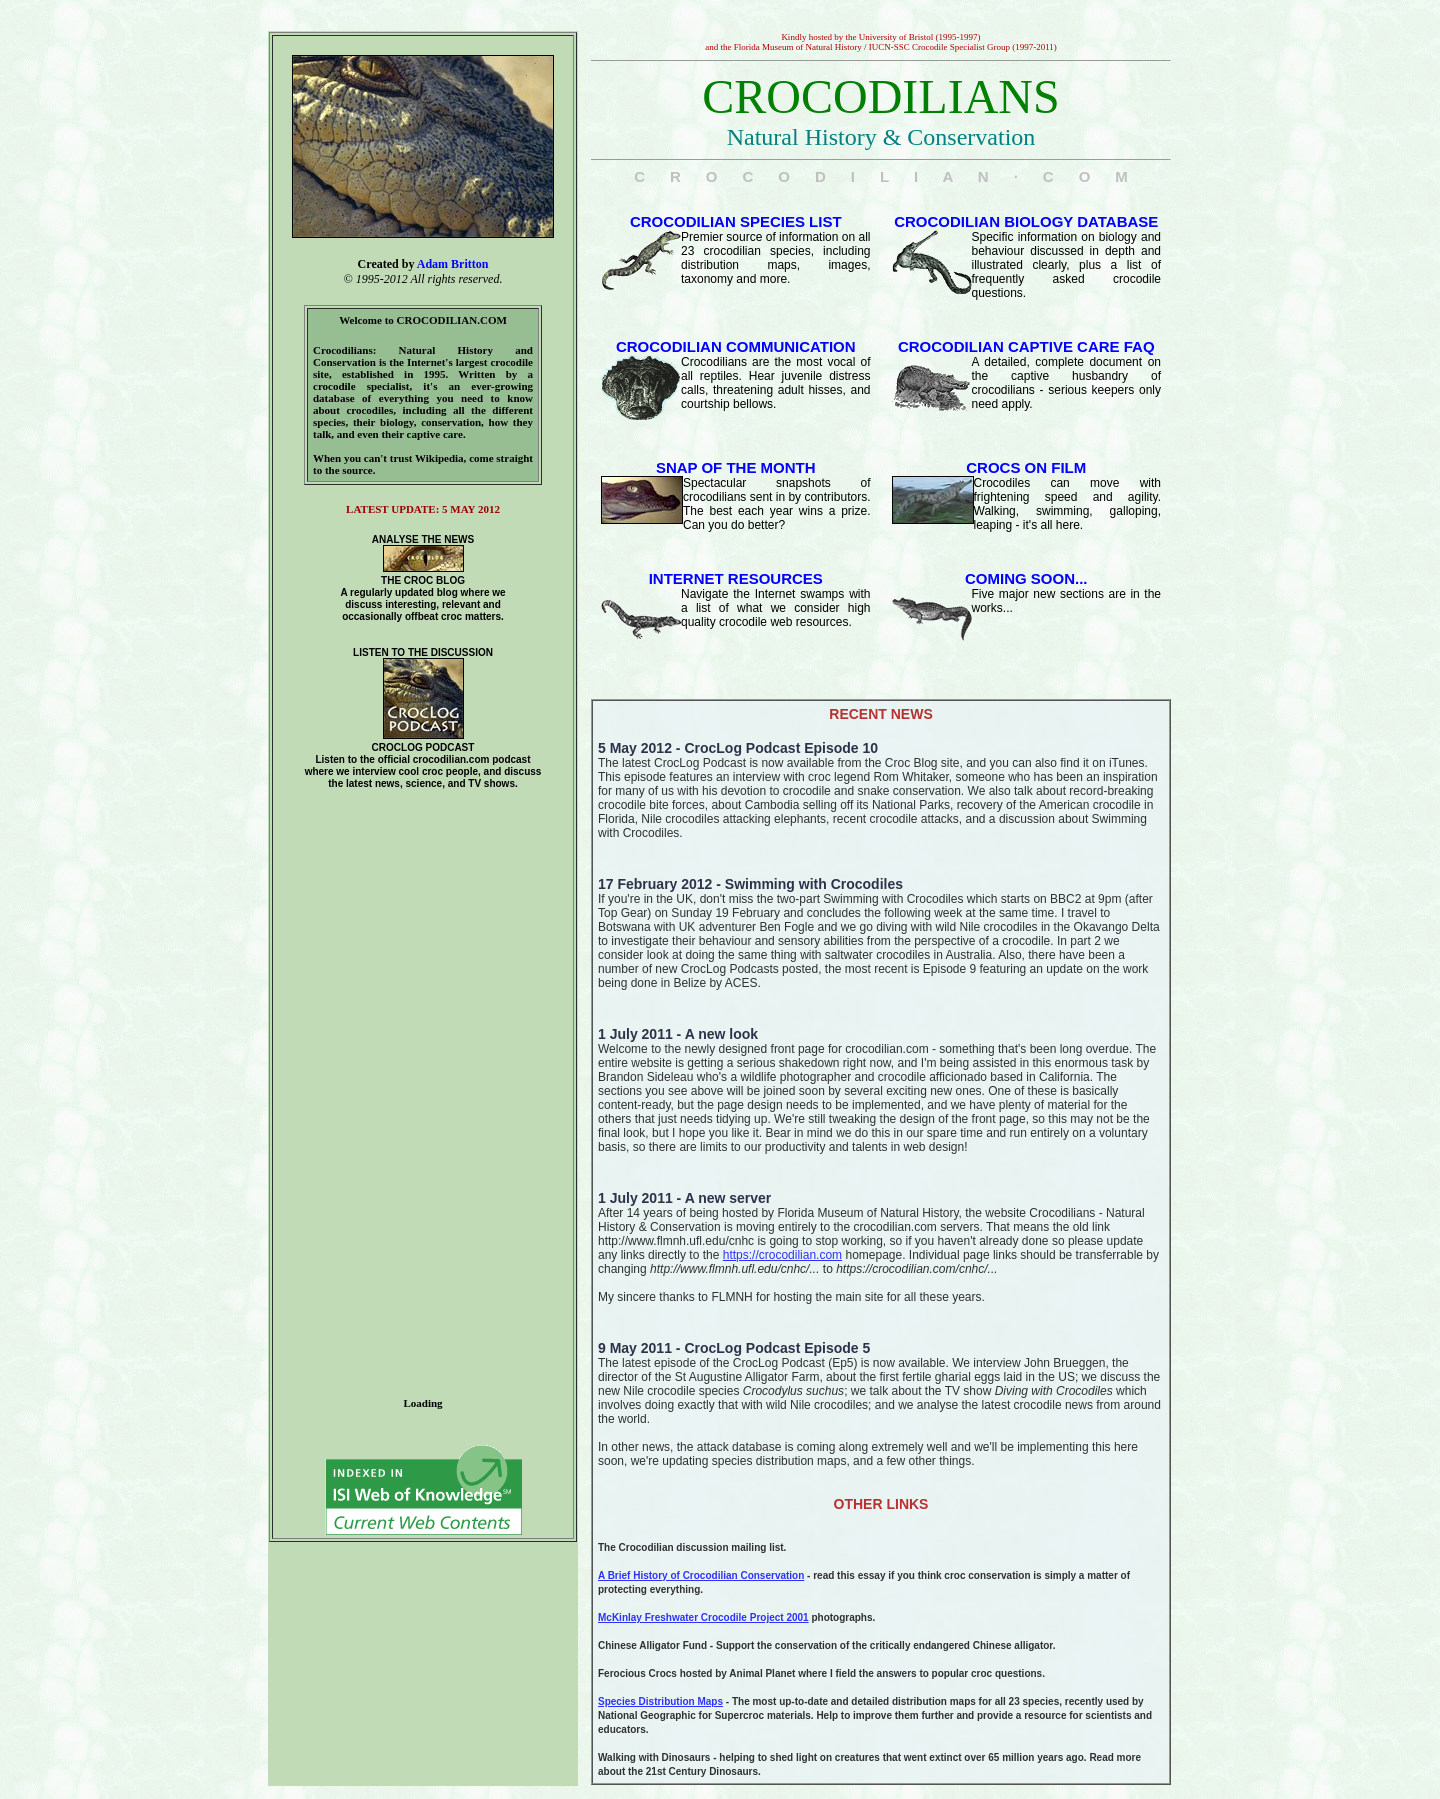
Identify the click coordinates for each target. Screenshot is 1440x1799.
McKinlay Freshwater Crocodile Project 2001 (703, 1617)
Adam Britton (453, 264)
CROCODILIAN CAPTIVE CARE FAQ (1026, 346)
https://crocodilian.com (782, 1255)
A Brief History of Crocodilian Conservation (701, 1575)
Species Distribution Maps (660, 1701)
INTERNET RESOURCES (736, 578)
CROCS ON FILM (1026, 467)
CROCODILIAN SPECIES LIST (736, 221)
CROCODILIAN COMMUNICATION (736, 346)
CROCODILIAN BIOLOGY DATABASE (1026, 221)
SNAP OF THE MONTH (736, 467)
